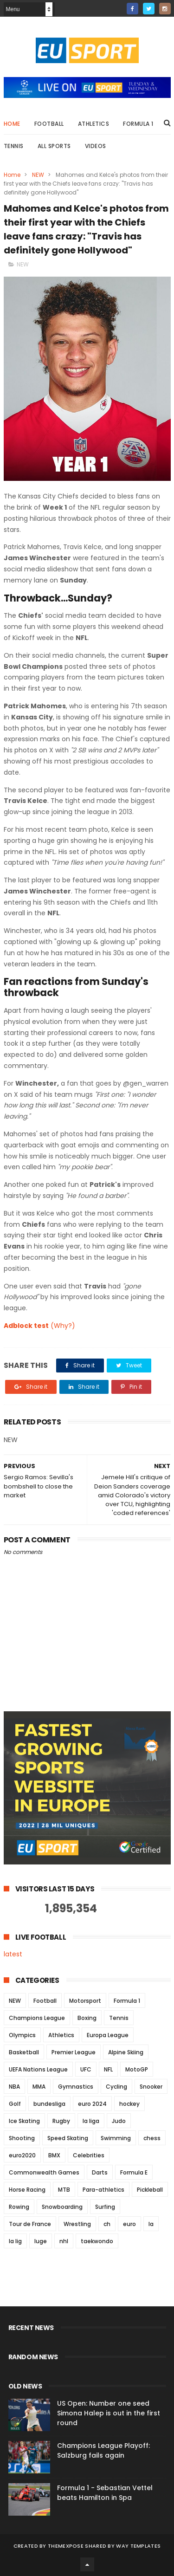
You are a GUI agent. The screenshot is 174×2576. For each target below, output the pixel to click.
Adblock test (26, 1325)
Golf (15, 2104)
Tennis (14, 146)
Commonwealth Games (44, 2172)
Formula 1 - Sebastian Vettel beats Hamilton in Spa (105, 2492)
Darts (100, 2172)
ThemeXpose (66, 2546)
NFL (108, 2069)
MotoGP (136, 2069)
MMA (38, 2087)
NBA (14, 2087)
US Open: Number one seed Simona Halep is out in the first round (108, 2413)
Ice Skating (24, 2121)
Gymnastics (75, 2087)
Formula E (134, 2172)
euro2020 (22, 2155)
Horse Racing (27, 2190)
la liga (91, 2121)
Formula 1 (138, 124)
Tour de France (30, 2224)
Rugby (61, 2121)
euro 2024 (92, 2104)
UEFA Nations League (38, 2069)
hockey (129, 2104)
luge (40, 2241)
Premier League (74, 2052)
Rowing (19, 2207)
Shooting (22, 2138)
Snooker (151, 2087)
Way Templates (138, 2546)
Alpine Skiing (125, 2052)
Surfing (105, 2207)
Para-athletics (103, 2190)
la (151, 2224)
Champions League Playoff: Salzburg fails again (103, 2450)
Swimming (116, 2138)
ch (106, 2224)
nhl (63, 2241)
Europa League (108, 2035)
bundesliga (49, 2104)
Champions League (37, 2018)
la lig (15, 2241)
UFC (85, 2069)
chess (152, 2138)
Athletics (94, 124)
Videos (95, 146)
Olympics (22, 2035)
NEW (38, 175)
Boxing (87, 2018)
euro (129, 2224)
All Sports (54, 146)
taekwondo (97, 2241)
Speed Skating (67, 2138)
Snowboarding (62, 2207)
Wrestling (77, 2224)
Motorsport (85, 2001)
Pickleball (150, 2190)
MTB (64, 2190)
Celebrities (88, 2155)
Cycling (116, 2087)
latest (13, 1954)
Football (49, 124)
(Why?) (63, 1325)
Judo (119, 2121)
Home (12, 124)
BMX (54, 2155)
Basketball (24, 2052)
